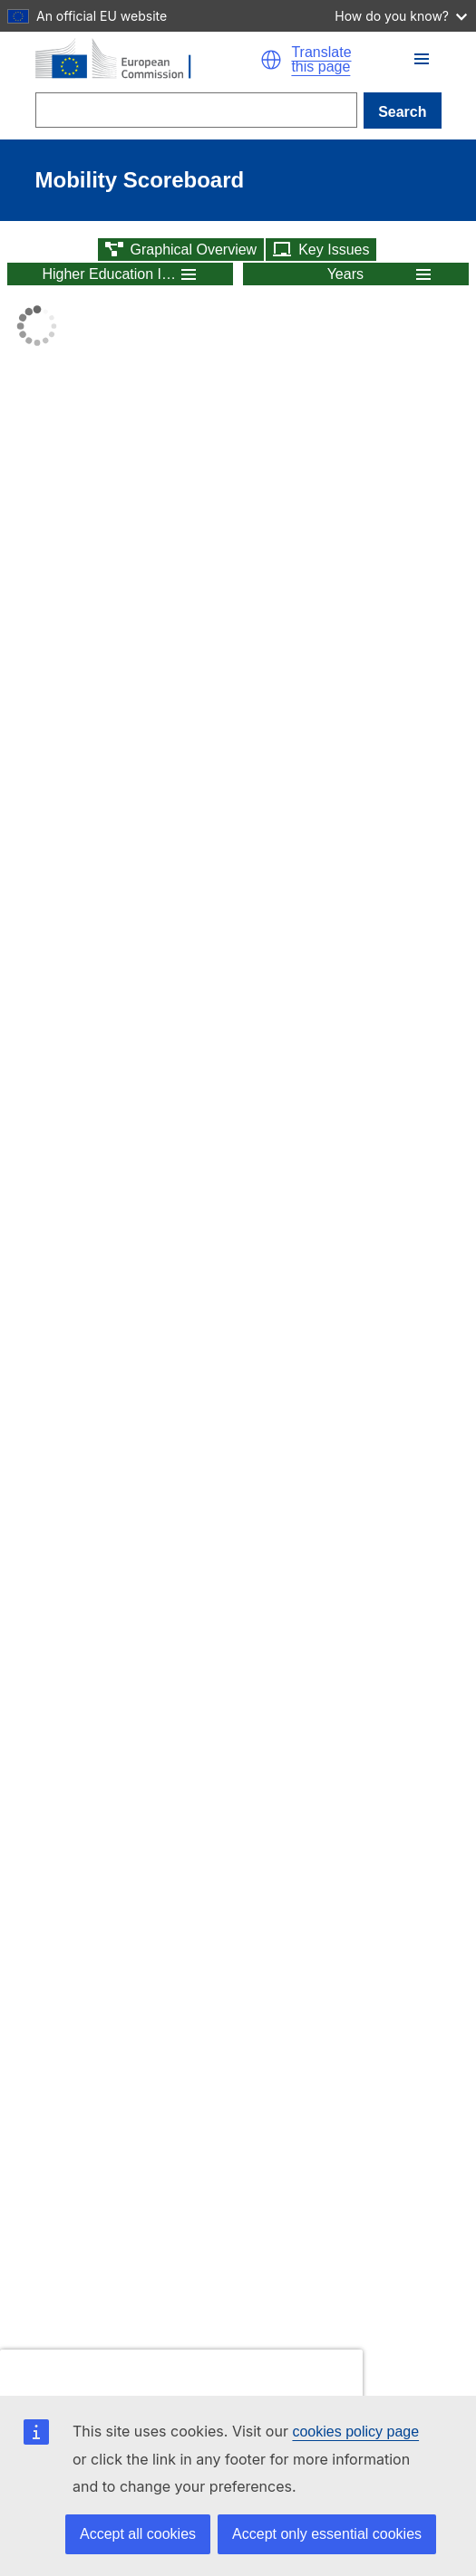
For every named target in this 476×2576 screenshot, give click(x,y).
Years (345, 274)
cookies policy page (355, 2431)
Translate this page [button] (321, 59)
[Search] (196, 110)
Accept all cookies (138, 2534)
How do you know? (401, 16)
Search (402, 112)
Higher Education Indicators (110, 274)
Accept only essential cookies (327, 2534)
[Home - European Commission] (148, 60)
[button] (271, 60)
